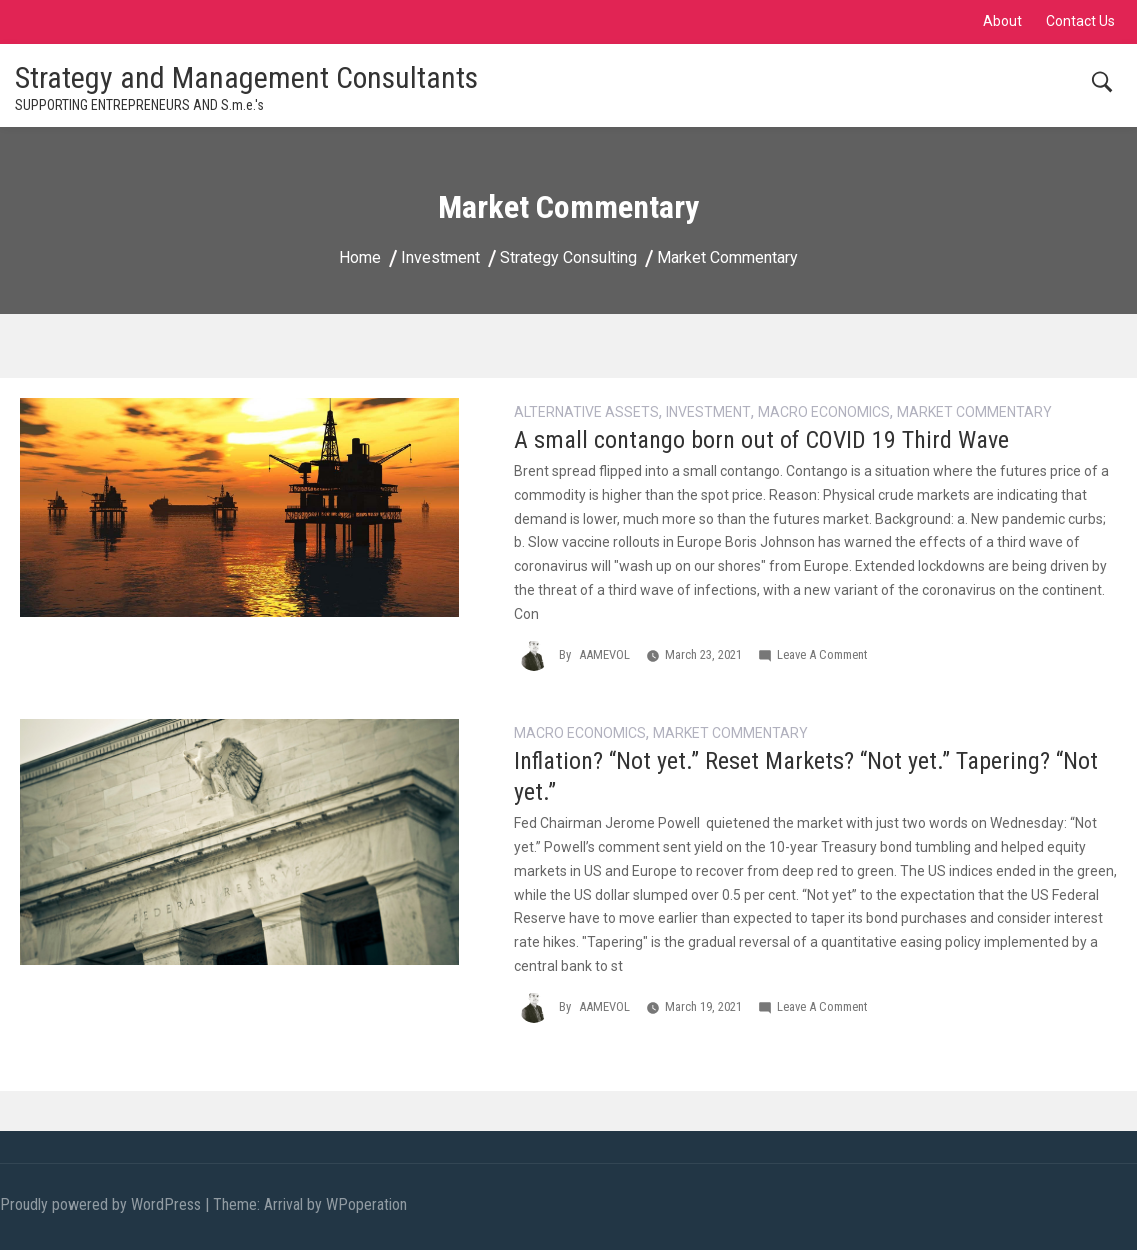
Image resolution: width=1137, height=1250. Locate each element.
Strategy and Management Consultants (246, 77)
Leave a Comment (822, 654)
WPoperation (366, 1204)
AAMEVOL (604, 654)
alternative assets (586, 412)
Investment (708, 412)
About (1002, 21)
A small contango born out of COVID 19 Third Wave (761, 440)
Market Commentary (974, 412)
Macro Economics (824, 412)
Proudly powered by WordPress (102, 1204)
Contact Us (1080, 21)
